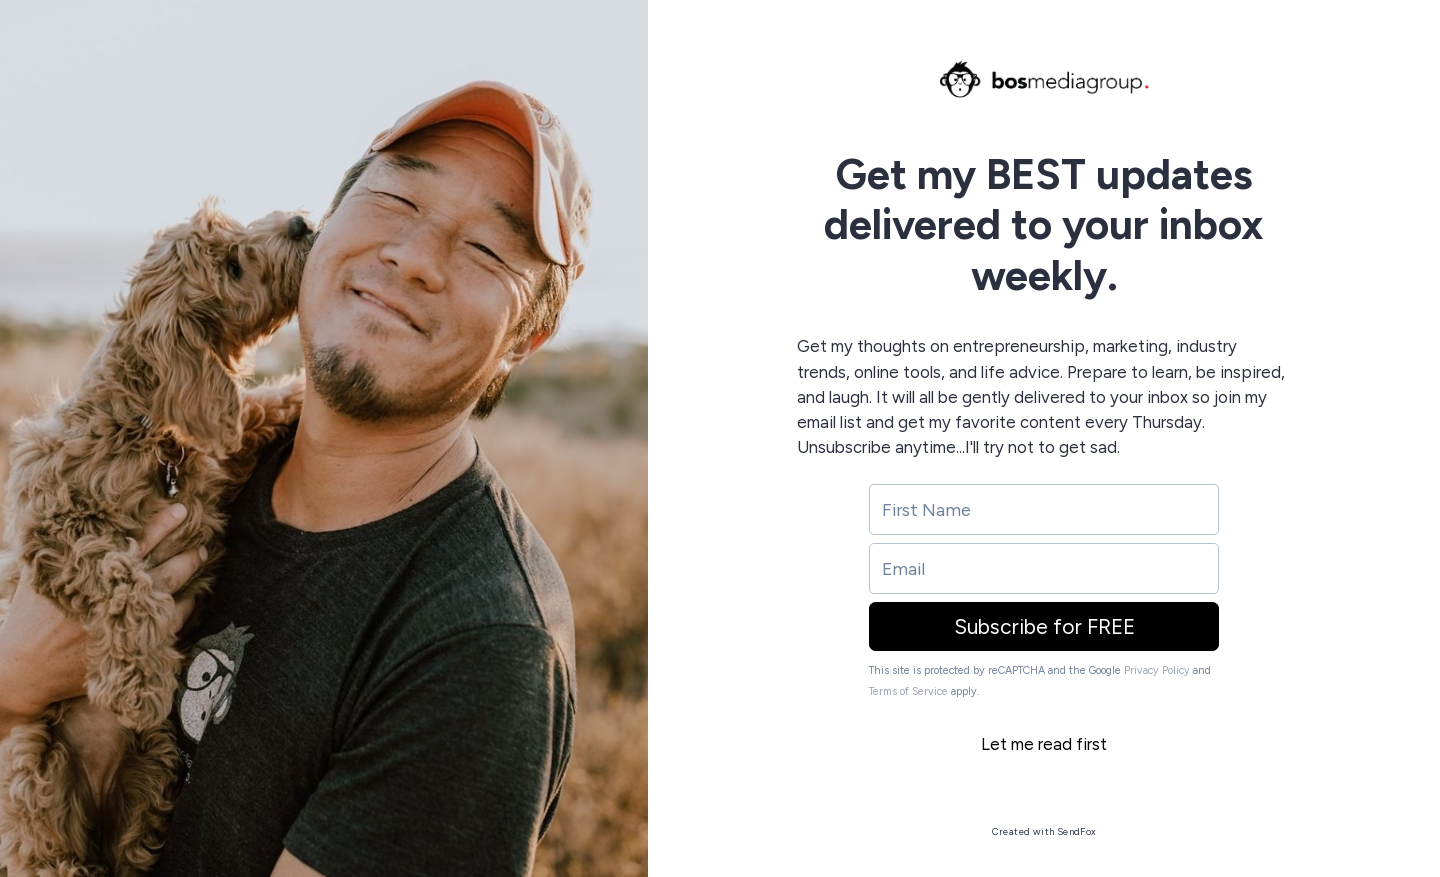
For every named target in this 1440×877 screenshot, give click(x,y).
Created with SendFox (1044, 831)
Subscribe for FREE (1044, 626)
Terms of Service (908, 691)
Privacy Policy (1157, 670)
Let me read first (1044, 744)
